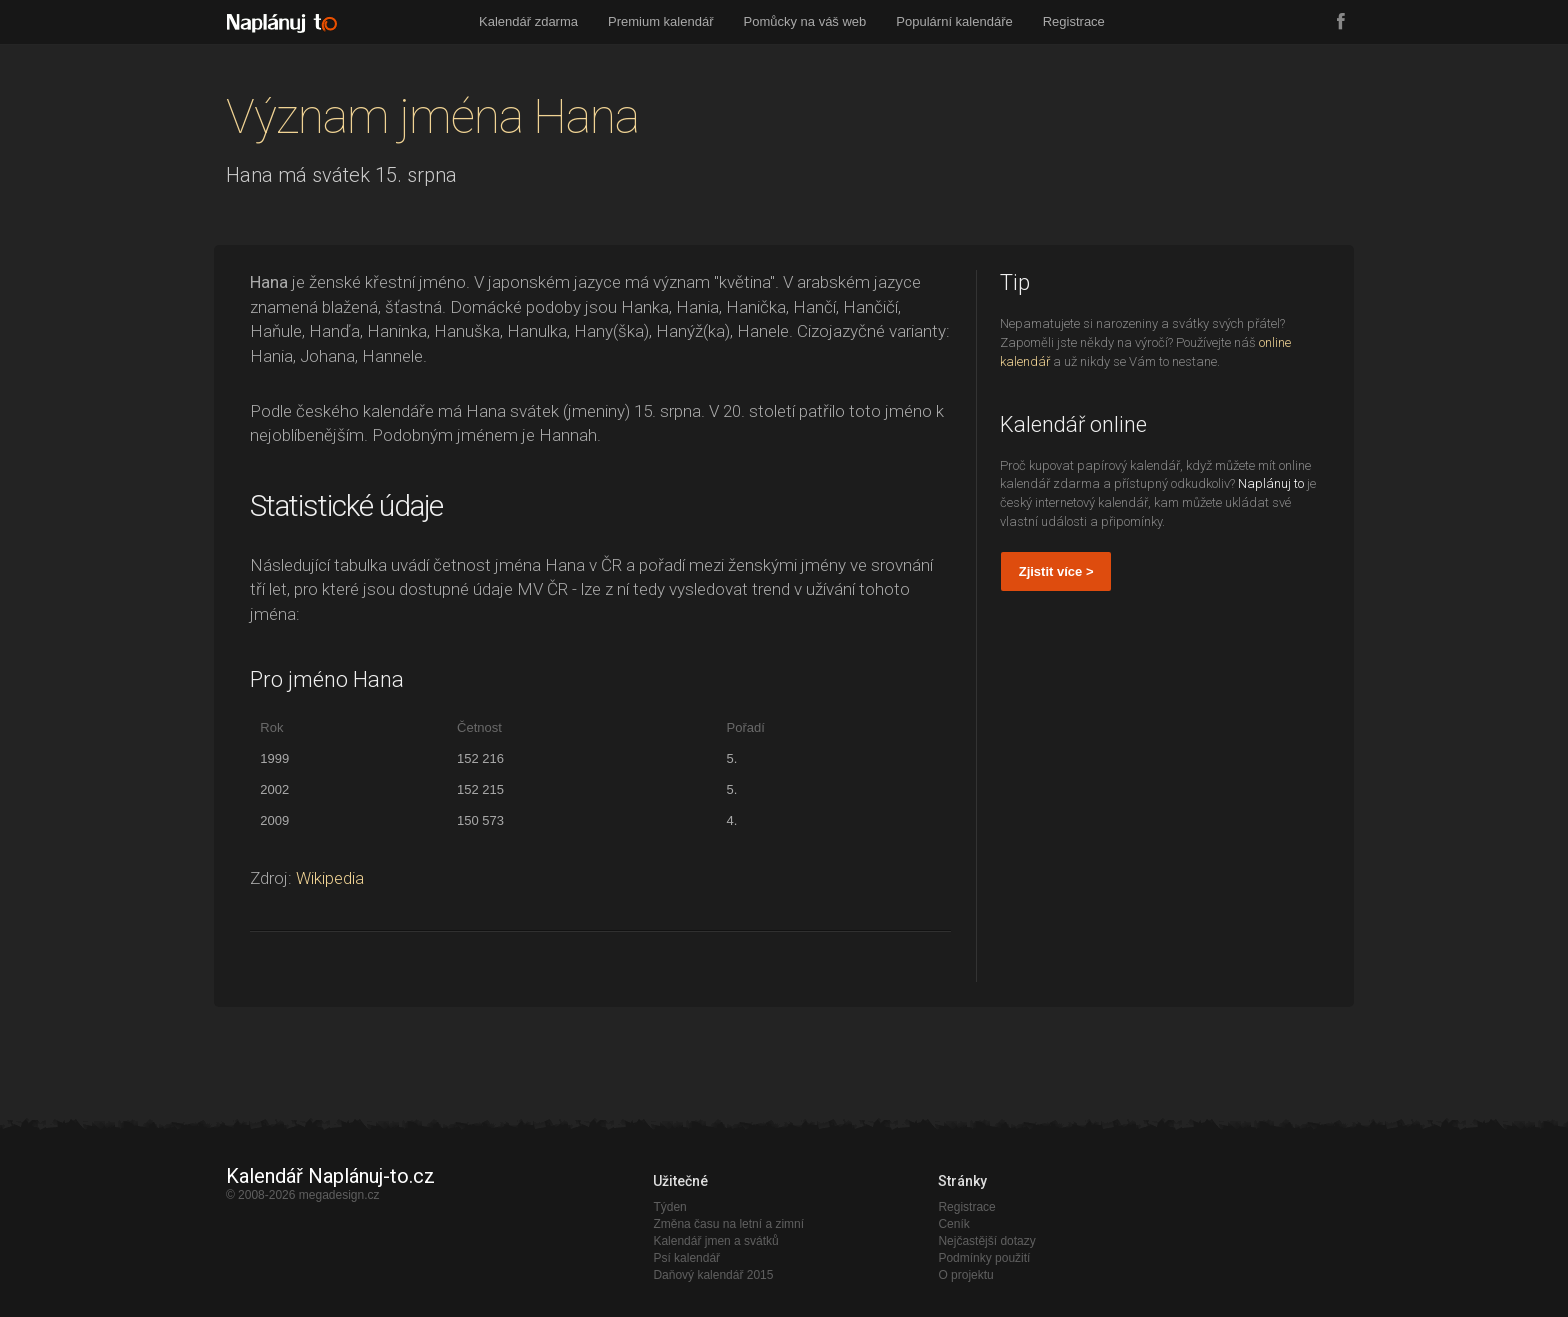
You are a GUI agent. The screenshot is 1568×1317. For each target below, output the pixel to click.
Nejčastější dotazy (986, 1241)
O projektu (965, 1275)
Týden (669, 1207)
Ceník (953, 1224)
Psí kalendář (686, 1258)
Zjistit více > (1056, 571)
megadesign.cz (339, 1195)
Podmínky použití (984, 1258)
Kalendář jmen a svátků (715, 1241)
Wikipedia (330, 878)
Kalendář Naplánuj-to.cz (330, 1176)
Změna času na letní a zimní (728, 1224)
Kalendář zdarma (528, 21)
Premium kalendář (661, 21)
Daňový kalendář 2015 (713, 1275)
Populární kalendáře (954, 21)
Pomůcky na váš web (805, 21)
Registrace (1074, 21)
